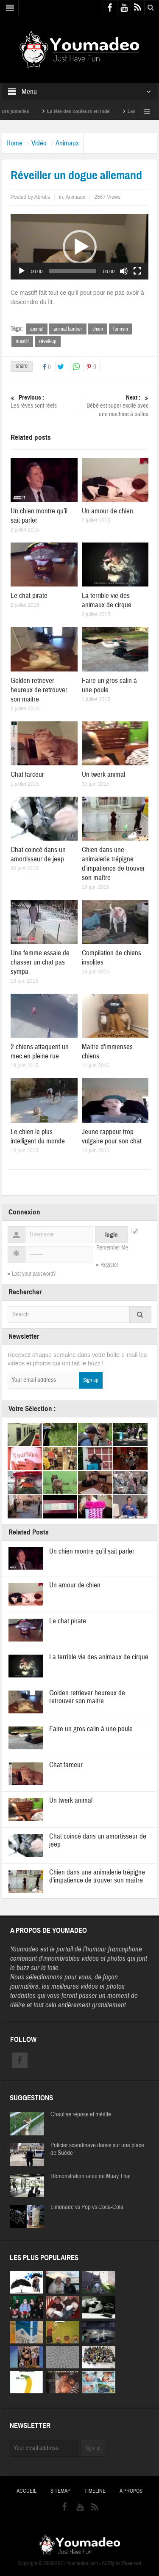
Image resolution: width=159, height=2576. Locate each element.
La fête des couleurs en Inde (87, 111)
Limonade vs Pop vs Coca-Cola (86, 2207)
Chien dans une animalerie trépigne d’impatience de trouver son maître (113, 863)
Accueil (26, 2491)
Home (14, 143)
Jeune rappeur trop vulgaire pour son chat (112, 1136)
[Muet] (124, 271)
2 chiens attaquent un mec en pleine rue (40, 1051)
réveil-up (47, 341)
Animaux (67, 143)
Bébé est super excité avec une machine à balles (115, 405)
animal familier (67, 329)
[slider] (72, 271)
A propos (131, 2491)
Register (109, 1265)
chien (97, 329)
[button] (80, 247)
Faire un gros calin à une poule (91, 1729)
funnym (120, 329)
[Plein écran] (137, 271)
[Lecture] (21, 271)
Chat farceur (27, 774)
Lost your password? (34, 1274)
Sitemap (60, 2491)
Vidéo (39, 143)
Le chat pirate (29, 595)
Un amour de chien (107, 511)
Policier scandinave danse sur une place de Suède (97, 2149)
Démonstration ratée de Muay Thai (90, 2176)
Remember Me (112, 1248)
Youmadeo (24, 1949)
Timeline (95, 2491)
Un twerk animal (103, 774)
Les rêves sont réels (44, 401)
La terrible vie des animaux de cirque (106, 600)
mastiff (22, 341)
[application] (80, 247)
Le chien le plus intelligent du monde (38, 1136)
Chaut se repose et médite (80, 2114)
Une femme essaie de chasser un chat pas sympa (40, 962)
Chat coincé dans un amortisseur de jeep (38, 854)
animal (36, 329)
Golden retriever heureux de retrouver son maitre (39, 690)
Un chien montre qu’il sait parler (91, 1551)
